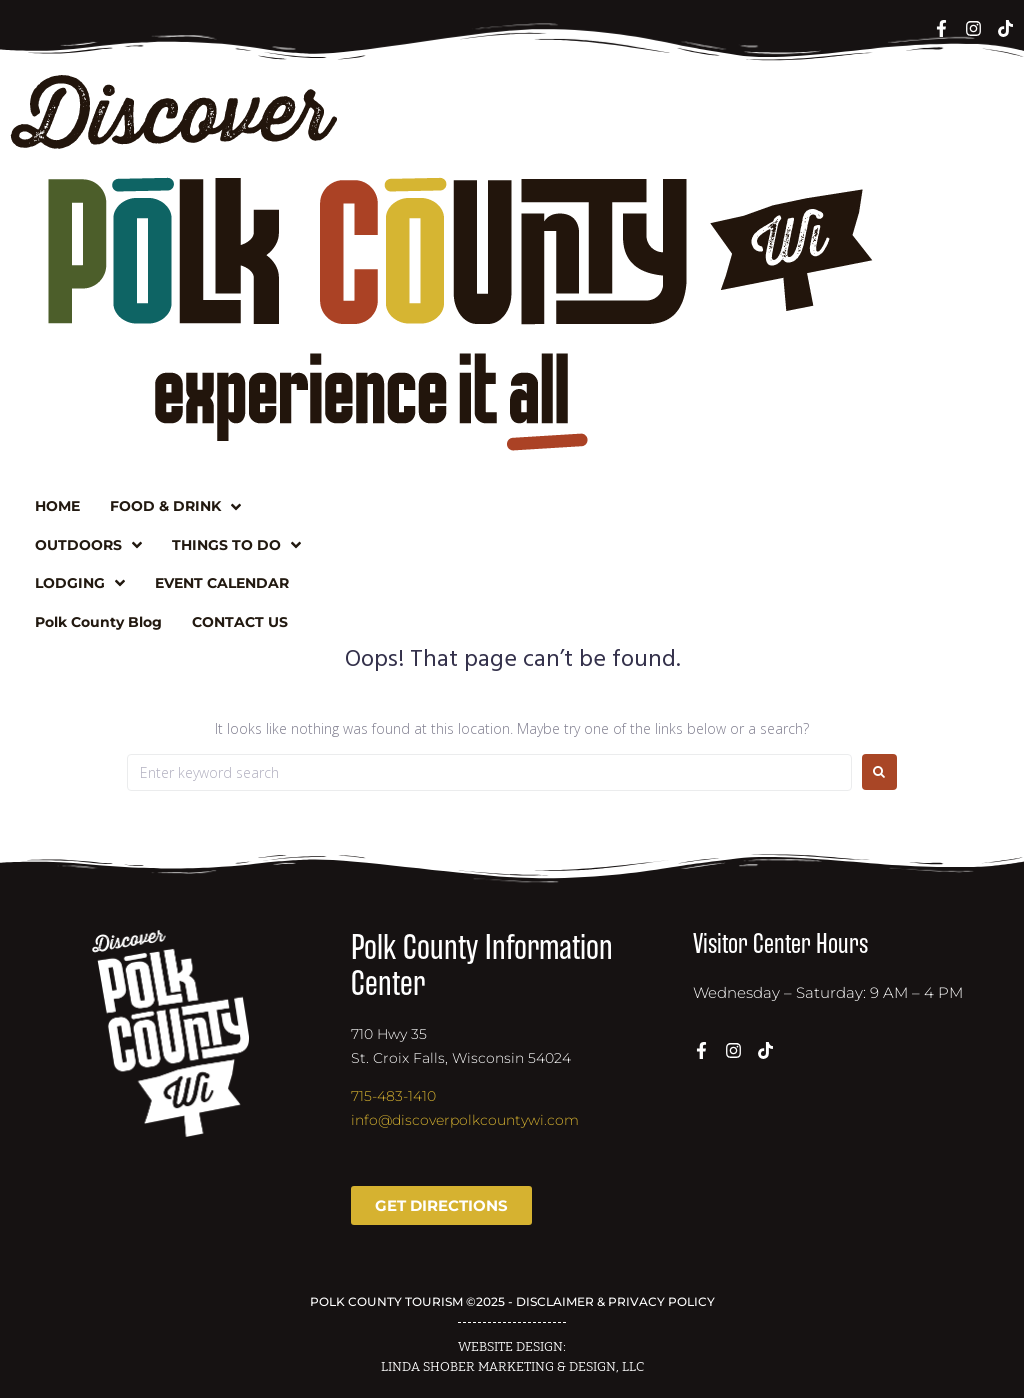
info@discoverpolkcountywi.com (465, 1120)
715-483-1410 (393, 1096)
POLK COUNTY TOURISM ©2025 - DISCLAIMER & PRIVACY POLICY (512, 1301)
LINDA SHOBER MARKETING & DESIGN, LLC (512, 1367)
